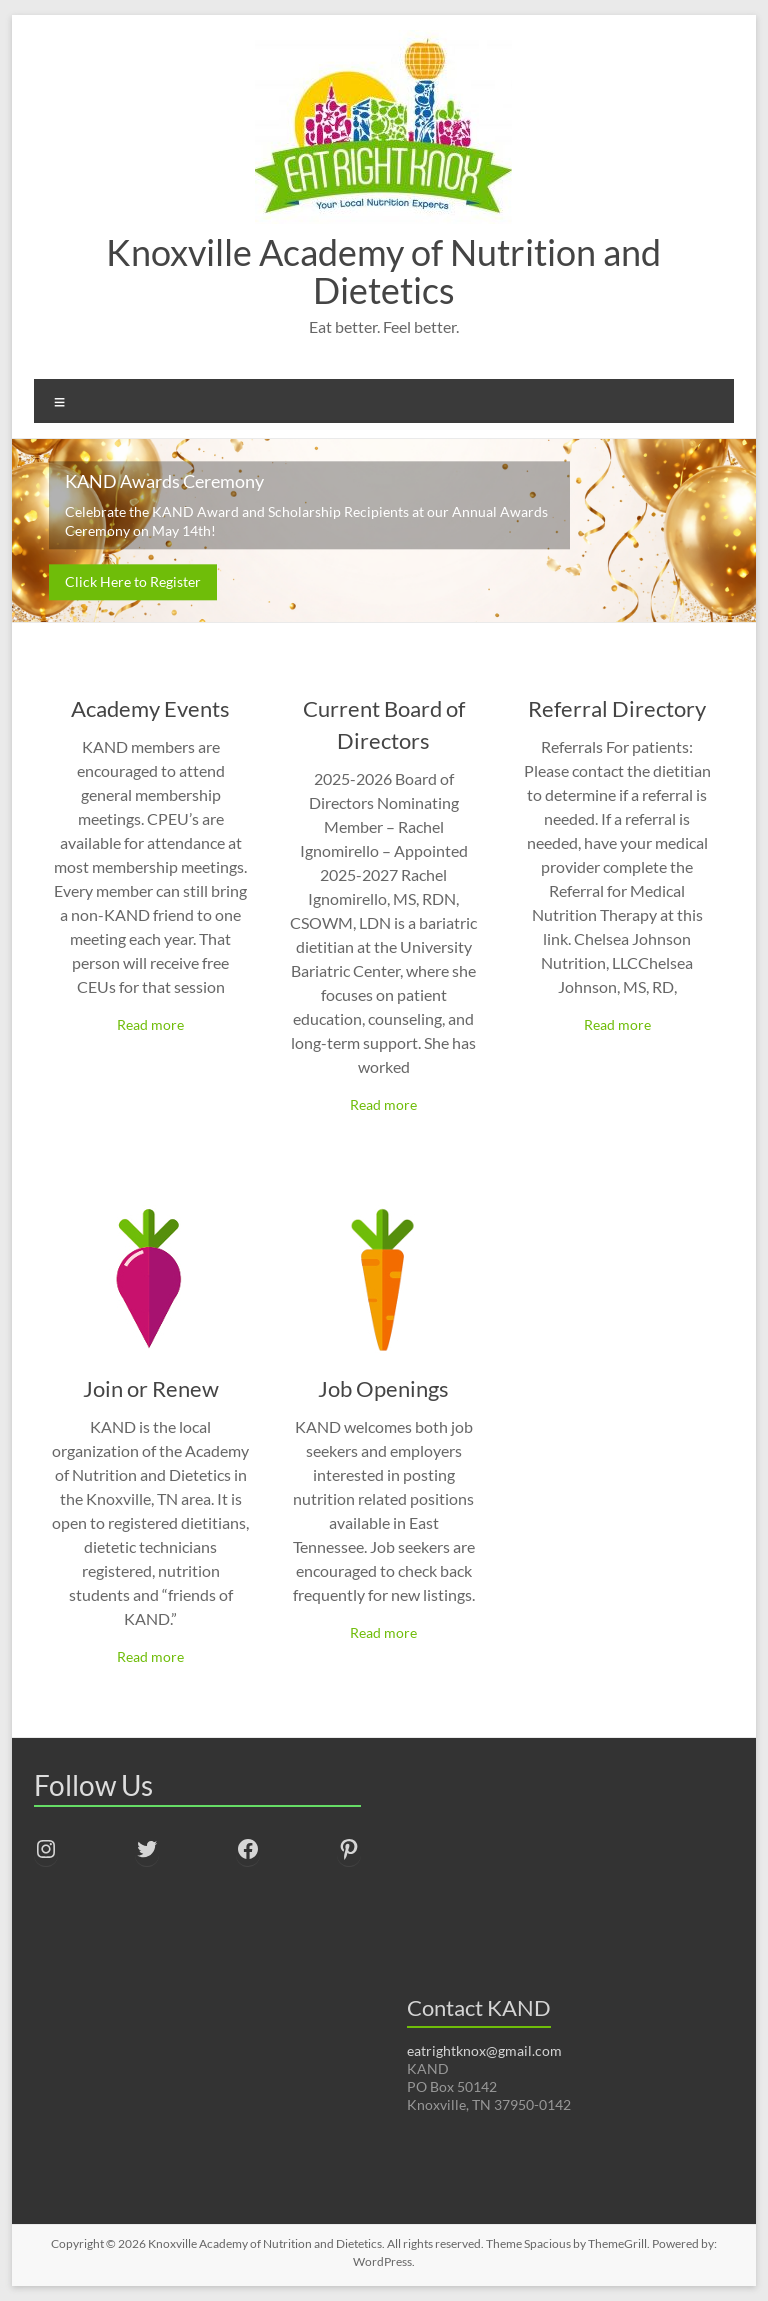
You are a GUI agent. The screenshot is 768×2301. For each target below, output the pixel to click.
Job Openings (383, 1388)
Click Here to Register (133, 581)
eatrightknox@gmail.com (484, 2050)
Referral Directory (617, 708)
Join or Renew (151, 1388)
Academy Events (150, 708)
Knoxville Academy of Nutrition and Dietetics (383, 271)
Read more (150, 1024)
